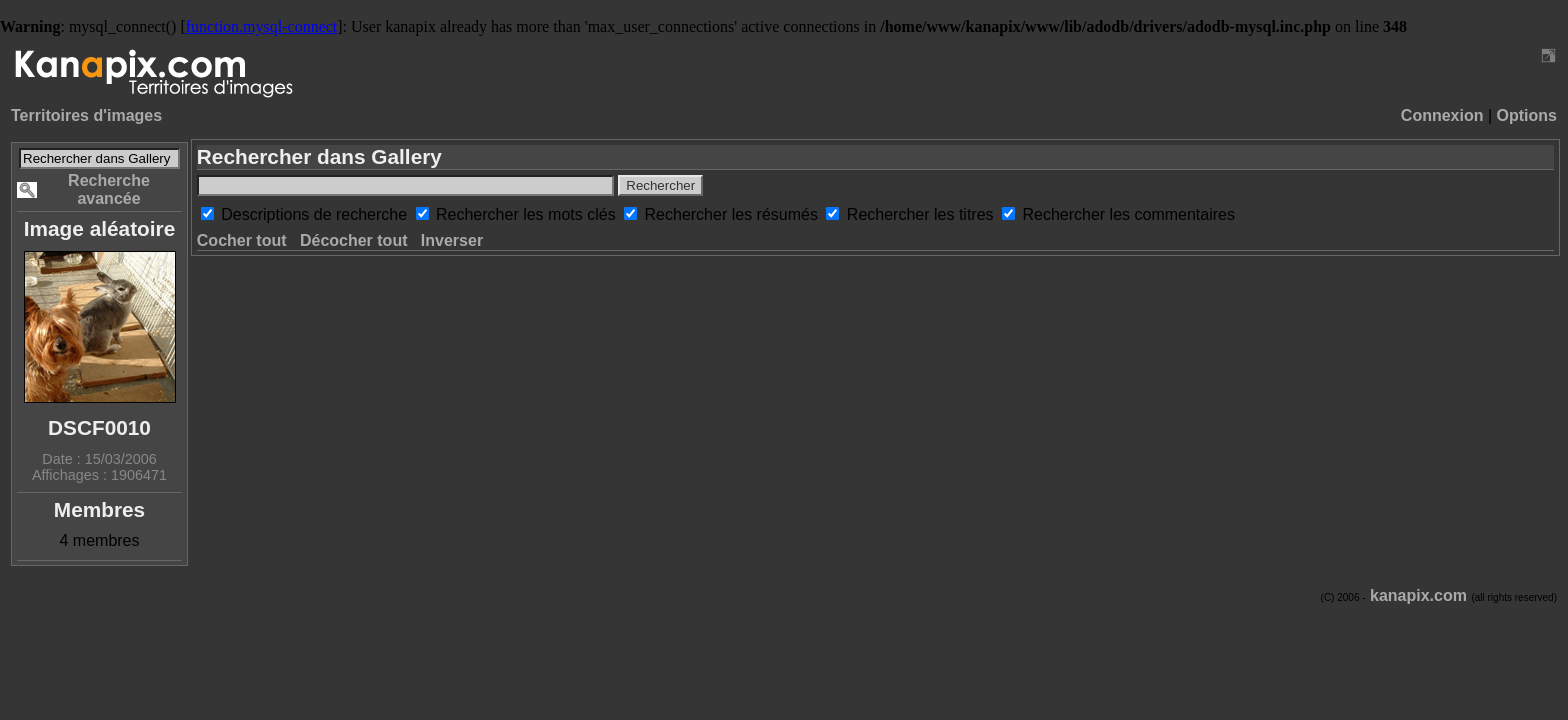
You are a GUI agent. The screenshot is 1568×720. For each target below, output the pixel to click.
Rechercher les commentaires (1128, 214)
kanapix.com (1418, 595)
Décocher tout (354, 240)
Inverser (452, 240)
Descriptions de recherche (316, 214)
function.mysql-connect (262, 26)
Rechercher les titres (922, 214)
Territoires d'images (86, 115)
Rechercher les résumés (734, 214)
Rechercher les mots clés (528, 214)
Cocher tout (242, 240)
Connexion (1442, 115)
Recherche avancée (109, 189)
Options (1527, 115)
